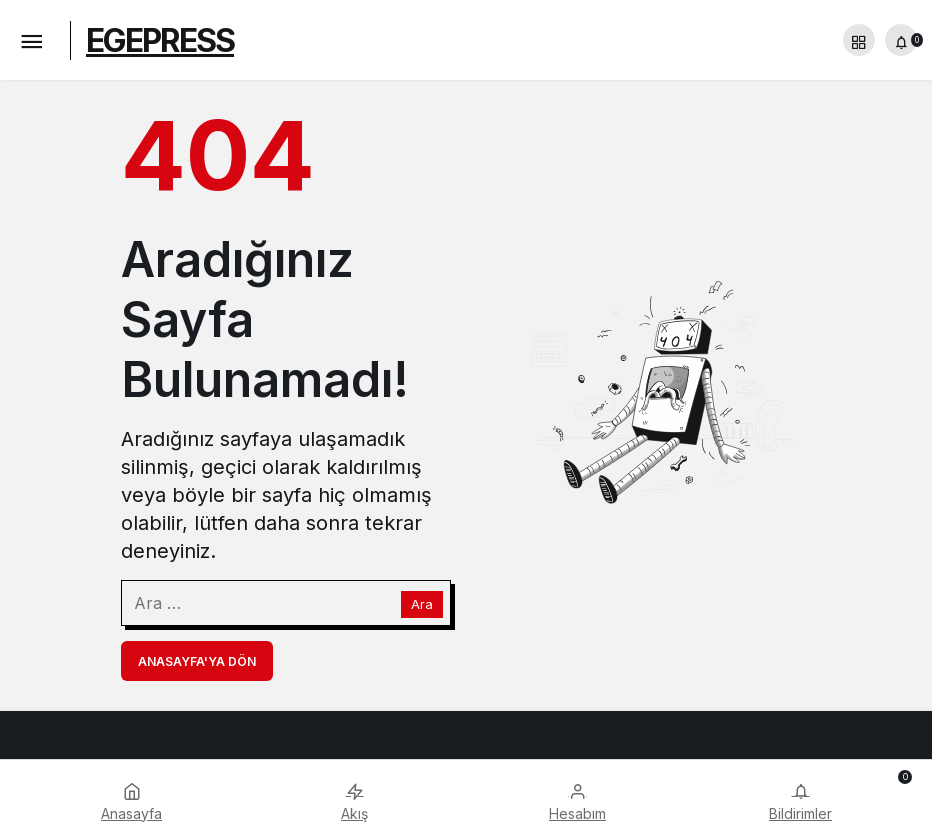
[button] (859, 40)
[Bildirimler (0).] (901, 40)
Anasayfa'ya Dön (197, 661)
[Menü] (31, 40)
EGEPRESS (160, 40)
